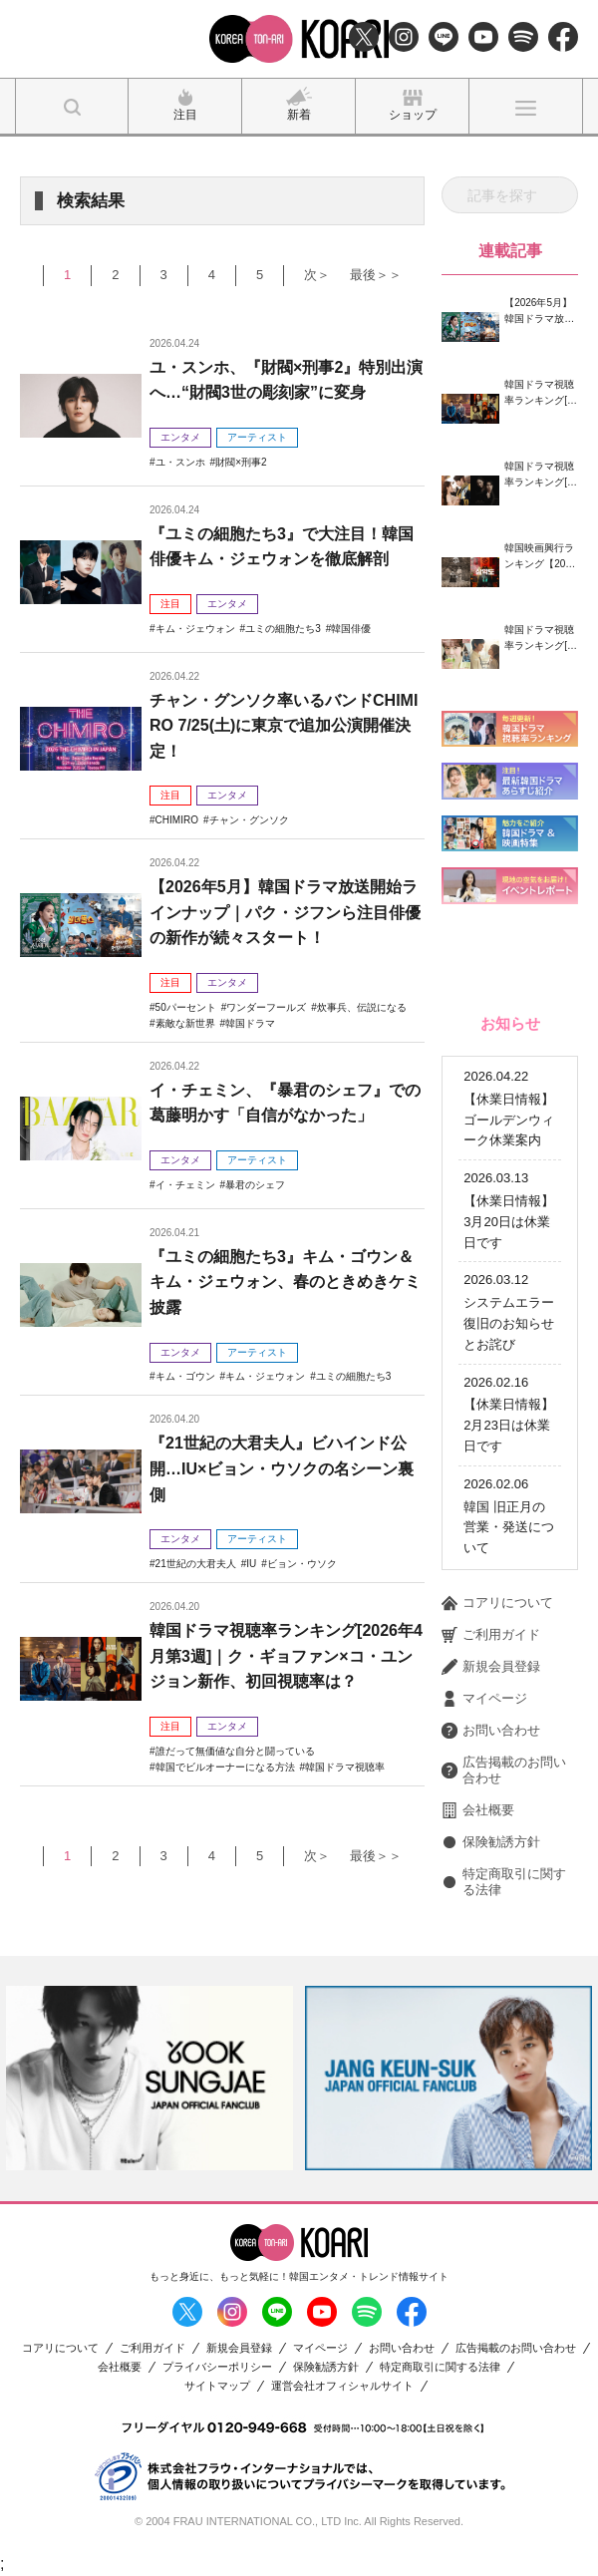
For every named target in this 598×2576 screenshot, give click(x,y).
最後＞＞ (376, 274)
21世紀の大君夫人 (195, 1563)
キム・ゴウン (185, 1376)
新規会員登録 (491, 1667)
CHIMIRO (176, 819)
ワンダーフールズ (266, 1007)
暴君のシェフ (255, 1184)
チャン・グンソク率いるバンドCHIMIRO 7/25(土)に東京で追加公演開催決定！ (284, 726)
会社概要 (478, 1810)
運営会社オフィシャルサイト (342, 2386)
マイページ (484, 1699)
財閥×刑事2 (240, 462)
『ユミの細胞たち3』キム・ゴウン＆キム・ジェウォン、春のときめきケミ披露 (285, 1282)
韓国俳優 (351, 628)
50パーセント (185, 1007)
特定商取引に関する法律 (504, 1881)
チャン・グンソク (249, 819)
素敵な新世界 (185, 1023)
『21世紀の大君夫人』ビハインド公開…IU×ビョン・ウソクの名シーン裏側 (282, 1468)
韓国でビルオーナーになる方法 (225, 1767)
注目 (170, 603)
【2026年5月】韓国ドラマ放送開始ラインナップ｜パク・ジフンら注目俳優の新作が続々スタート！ (285, 912)
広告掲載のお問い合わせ (504, 1770)
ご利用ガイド (491, 1635)
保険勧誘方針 (491, 1842)
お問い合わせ (491, 1731)
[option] (149, 2077)
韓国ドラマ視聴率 (345, 1767)
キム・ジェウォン (195, 628)
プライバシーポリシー (217, 2367)
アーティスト (257, 437)
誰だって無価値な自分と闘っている (235, 1751)
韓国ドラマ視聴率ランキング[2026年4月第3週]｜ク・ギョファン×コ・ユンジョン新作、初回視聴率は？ (286, 1656)
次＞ (317, 274)
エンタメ (180, 437)
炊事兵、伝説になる (362, 1007)
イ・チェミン (185, 1184)
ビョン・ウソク (302, 1563)
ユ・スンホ (180, 462)
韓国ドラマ (250, 1023)
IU (251, 1563)
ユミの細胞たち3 (283, 628)
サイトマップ (217, 2386)
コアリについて (497, 1603)
